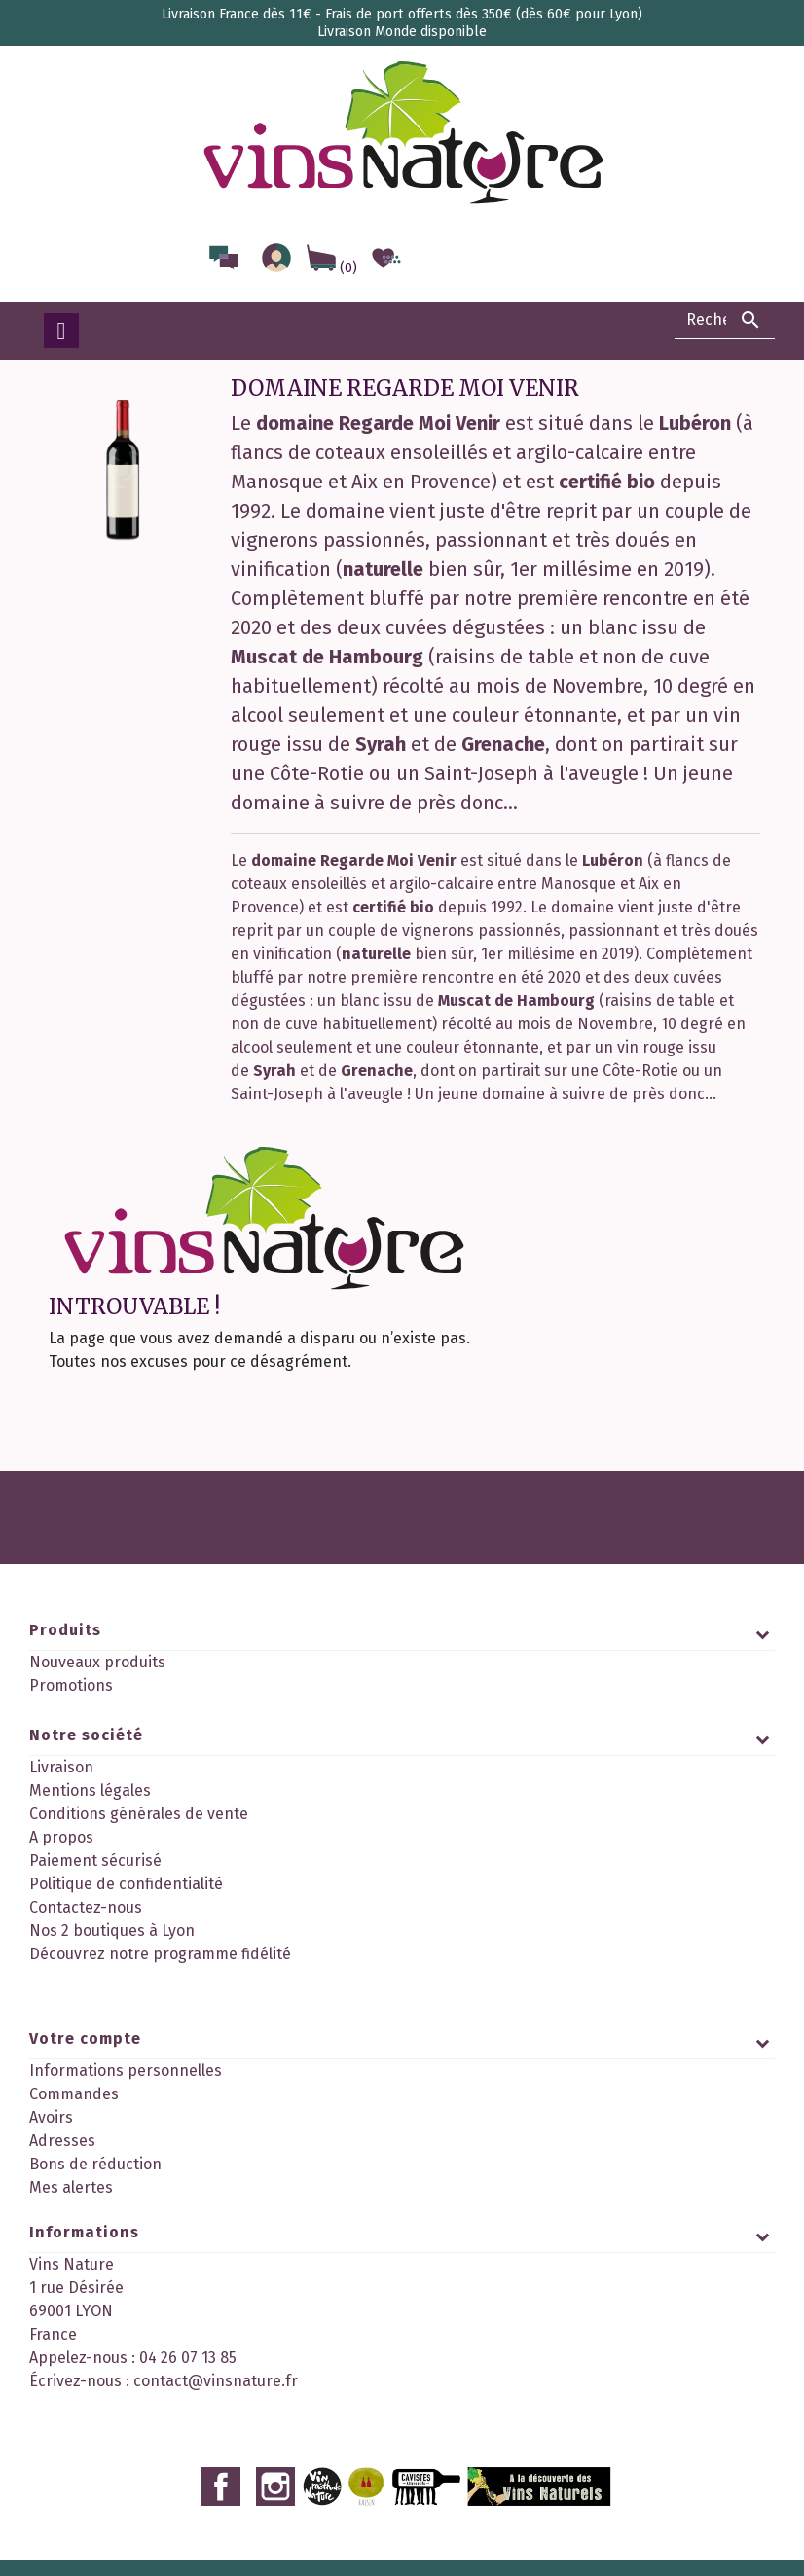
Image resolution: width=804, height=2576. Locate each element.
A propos (61, 1857)
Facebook (220, 2435)
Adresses (62, 2123)
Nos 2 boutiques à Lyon (112, 1951)
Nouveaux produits (97, 1662)
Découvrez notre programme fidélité (160, 1974)
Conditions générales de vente (138, 1834)
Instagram (275, 2435)
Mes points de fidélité (106, 2193)
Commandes (74, 2076)
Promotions (71, 1685)
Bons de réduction (95, 2146)
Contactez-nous (85, 1927)
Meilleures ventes (92, 1708)
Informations (84, 2240)
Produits (65, 1630)
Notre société (86, 1755)
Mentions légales (90, 1811)
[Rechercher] (725, 320)
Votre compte (85, 2021)
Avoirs (51, 2100)
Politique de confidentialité (126, 1904)
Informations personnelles (125, 2053)
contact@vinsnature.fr (215, 2388)
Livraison (61, 1787)
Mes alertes (71, 2170)
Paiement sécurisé (95, 1881)
